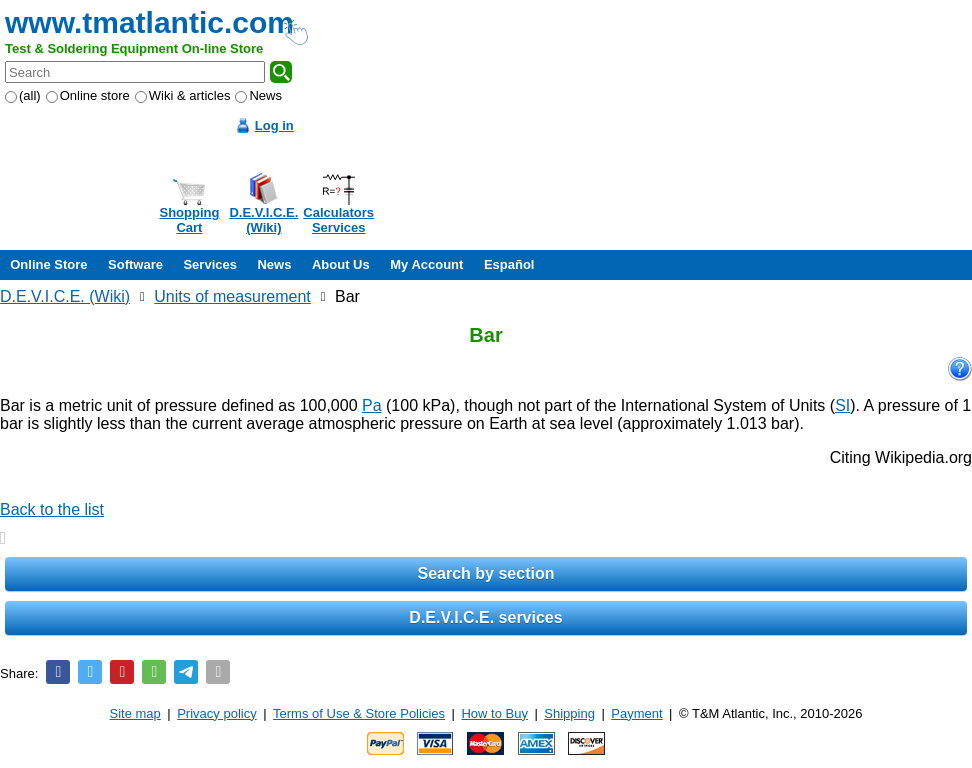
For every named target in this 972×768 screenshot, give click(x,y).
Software (135, 264)
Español (509, 264)
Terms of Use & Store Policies (359, 713)
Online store (88, 95)
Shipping (569, 713)
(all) (23, 95)
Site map (135, 713)
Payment (636, 713)
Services (210, 264)
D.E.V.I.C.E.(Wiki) (263, 220)
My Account (426, 264)
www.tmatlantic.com (149, 22)
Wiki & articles (183, 95)
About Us (341, 264)
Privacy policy (216, 713)
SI (842, 405)
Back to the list (52, 509)
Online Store (48, 264)
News (258, 95)
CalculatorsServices (338, 220)
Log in (274, 125)
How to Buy (494, 713)
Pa (372, 405)
